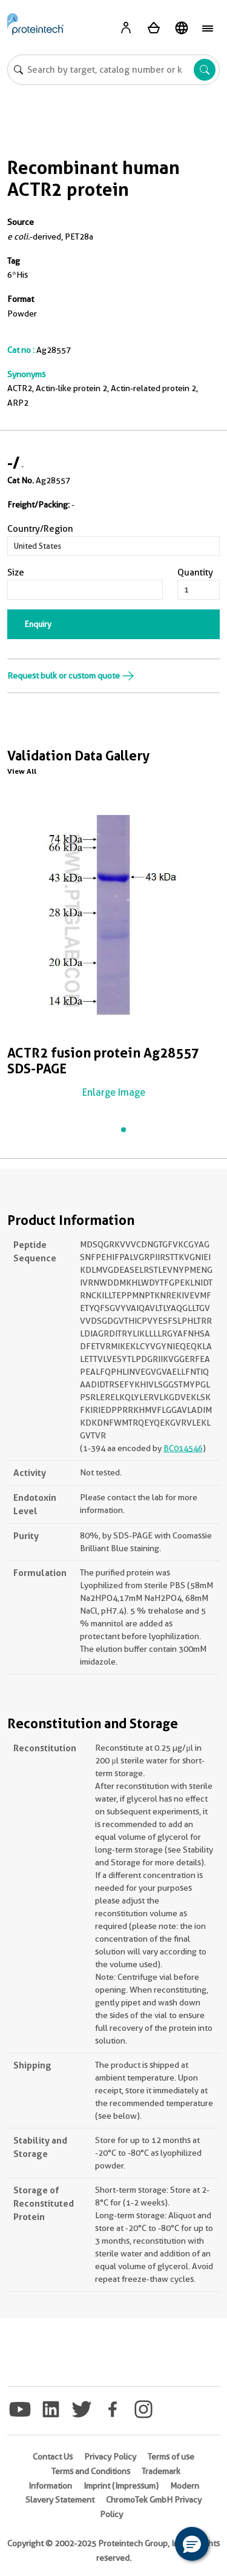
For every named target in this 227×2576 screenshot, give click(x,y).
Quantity (195, 572)
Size (15, 572)
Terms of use (171, 2456)
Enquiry (38, 624)
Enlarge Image (113, 1092)
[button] (192, 2544)
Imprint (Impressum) (121, 2485)
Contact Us (53, 2456)
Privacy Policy (110, 2456)
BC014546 (183, 1448)
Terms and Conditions (90, 2471)
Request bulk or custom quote (70, 675)
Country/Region (40, 528)
